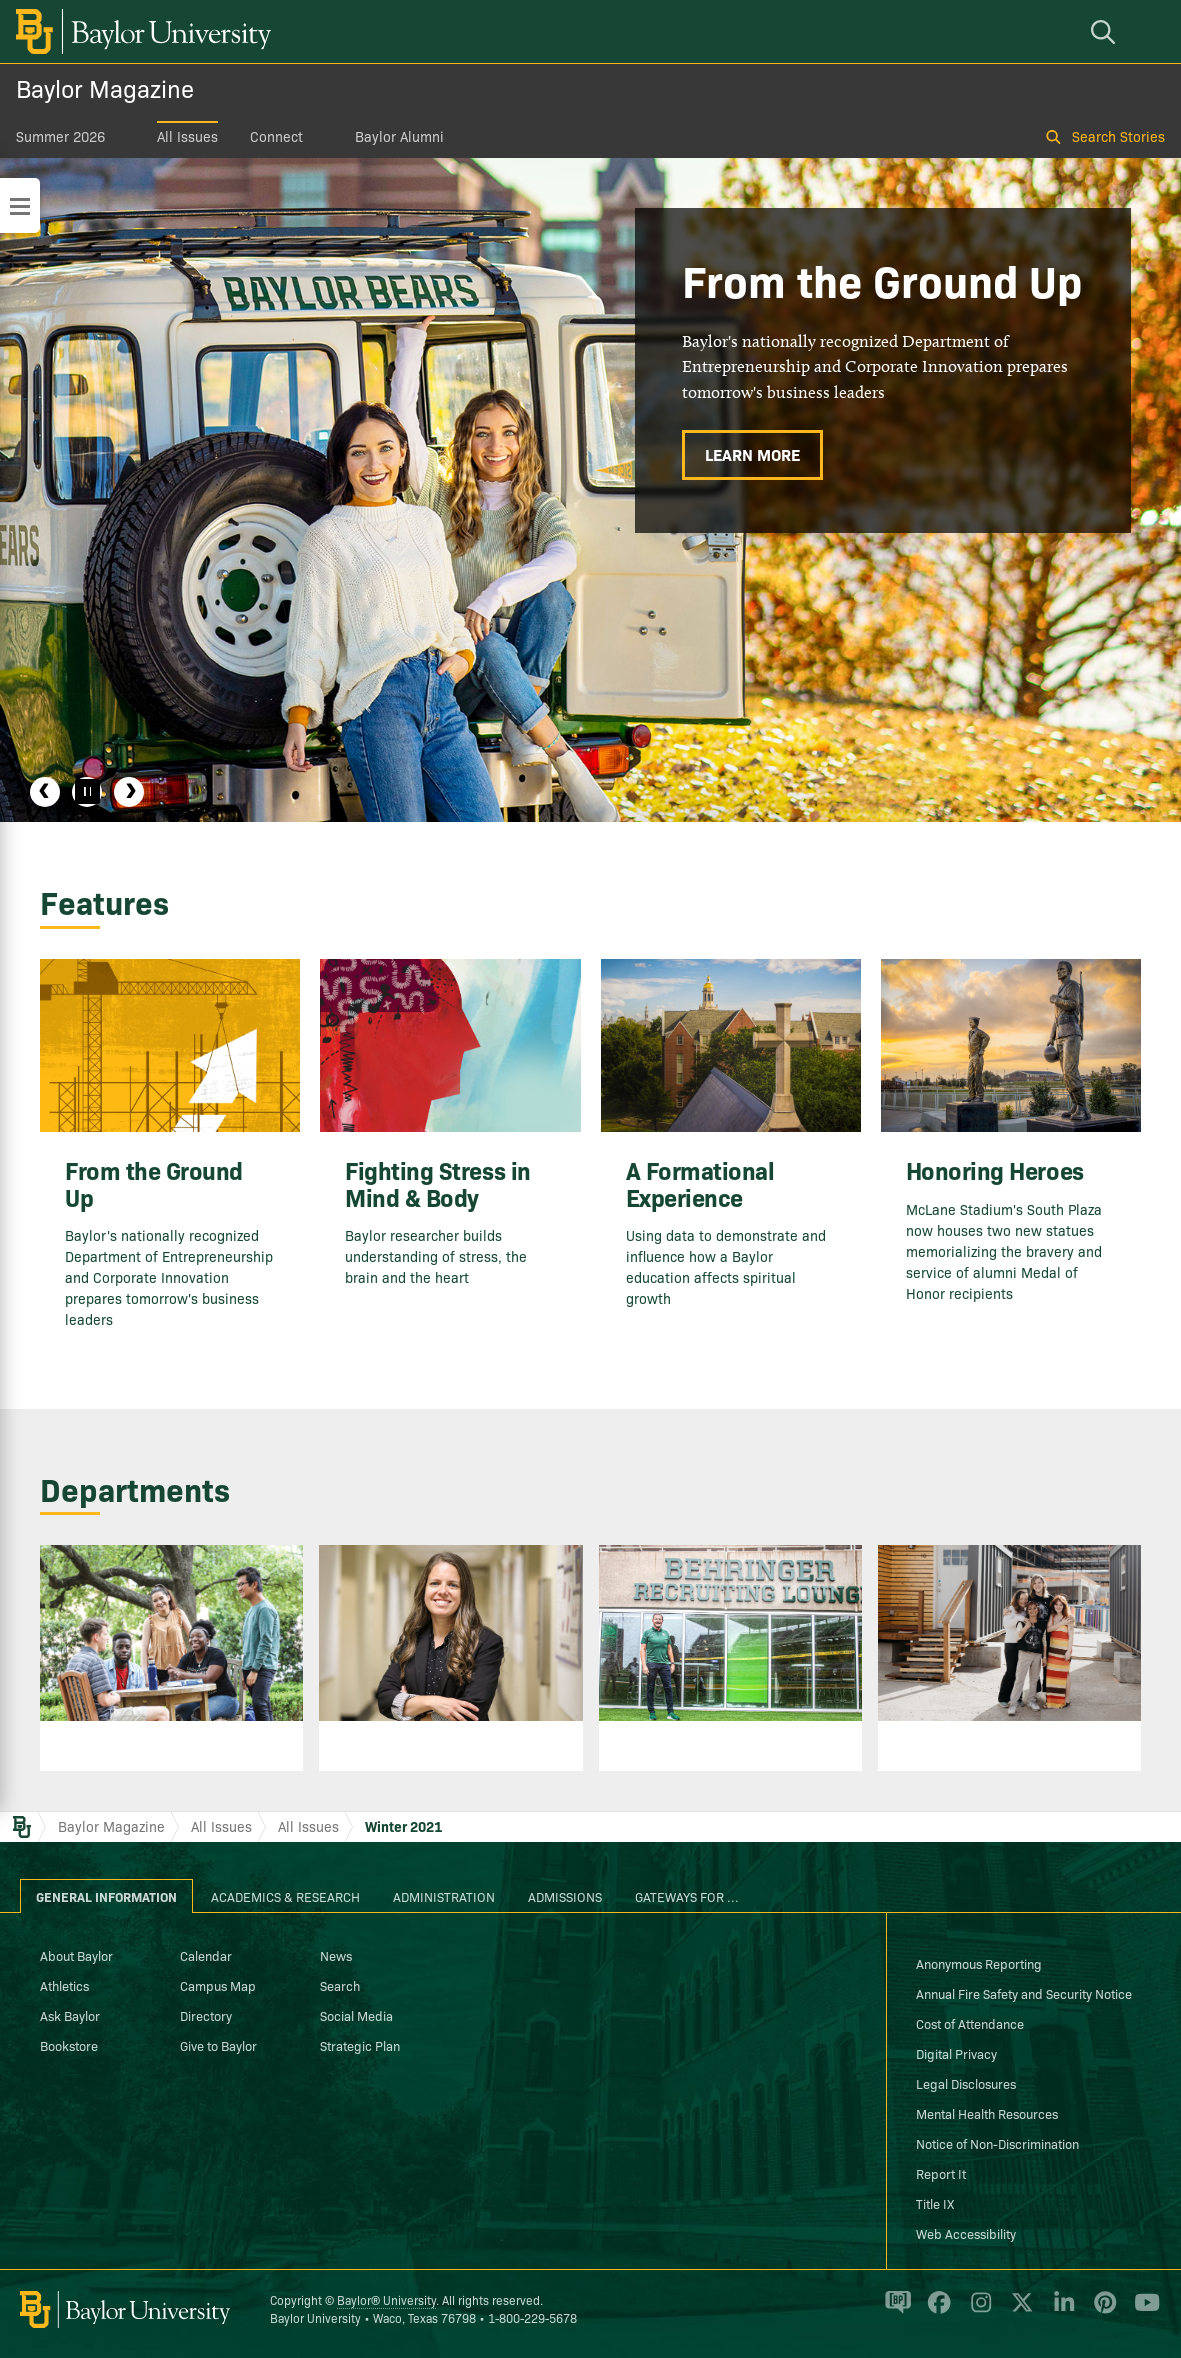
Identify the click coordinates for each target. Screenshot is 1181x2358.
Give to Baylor (218, 2045)
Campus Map (218, 1985)
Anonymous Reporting (979, 1963)
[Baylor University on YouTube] (1142, 2311)
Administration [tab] (444, 1896)
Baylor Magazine (105, 87)
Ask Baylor (70, 2015)
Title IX (935, 2203)
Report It (941, 2173)
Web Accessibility (966, 2233)
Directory (206, 2015)
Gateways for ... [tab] (687, 1896)
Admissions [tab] (565, 1896)
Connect (276, 136)
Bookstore (69, 2045)
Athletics (64, 1985)
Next (129, 792)
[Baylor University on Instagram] (977, 2311)
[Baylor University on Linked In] (1060, 2311)
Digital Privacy (956, 2053)
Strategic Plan (360, 2045)
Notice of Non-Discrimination (997, 2143)
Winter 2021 (403, 1826)
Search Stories (1118, 136)
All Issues (187, 136)
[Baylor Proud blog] (894, 2311)
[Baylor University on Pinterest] (1101, 2311)
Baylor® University (386, 2299)
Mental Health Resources (987, 2113)
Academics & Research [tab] (285, 1896)
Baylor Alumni (399, 136)
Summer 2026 (60, 136)
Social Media (356, 2015)
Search (340, 1985)
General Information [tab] (106, 1896)
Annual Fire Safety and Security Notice (1024, 1993)
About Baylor (76, 1955)
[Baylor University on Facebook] (935, 2311)
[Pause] (87, 792)
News (336, 1955)
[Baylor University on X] (1018, 2311)
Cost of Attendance (970, 2023)
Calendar (206, 1955)
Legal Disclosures (966, 2083)
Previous (45, 792)
